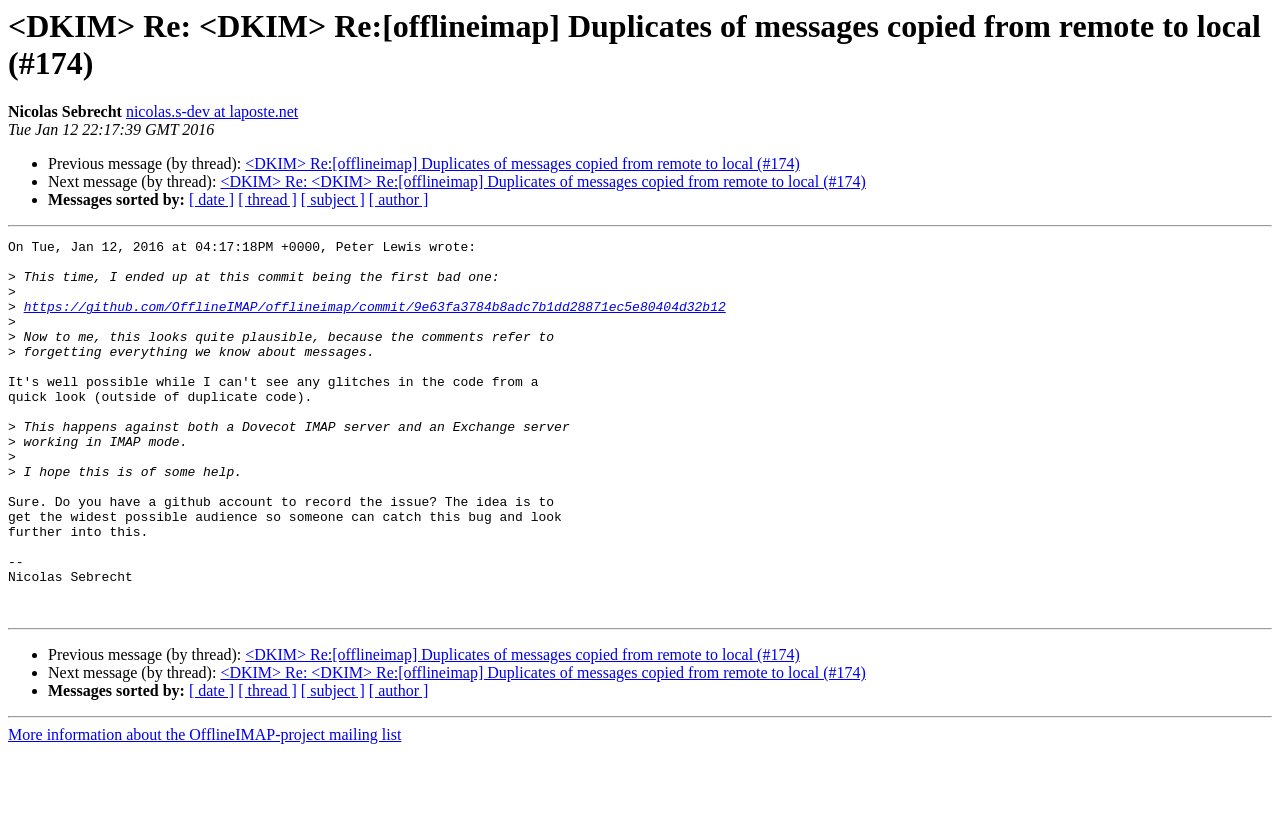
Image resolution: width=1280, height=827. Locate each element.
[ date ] (211, 199)
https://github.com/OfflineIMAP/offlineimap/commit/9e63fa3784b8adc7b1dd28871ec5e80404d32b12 (375, 321)
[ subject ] (333, 199)
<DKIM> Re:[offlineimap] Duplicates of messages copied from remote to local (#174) (522, 163)
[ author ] (399, 199)
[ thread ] (267, 199)
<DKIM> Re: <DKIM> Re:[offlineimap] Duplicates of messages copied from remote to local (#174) (542, 181)
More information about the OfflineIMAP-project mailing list (204, 809)
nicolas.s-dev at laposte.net (212, 111)
